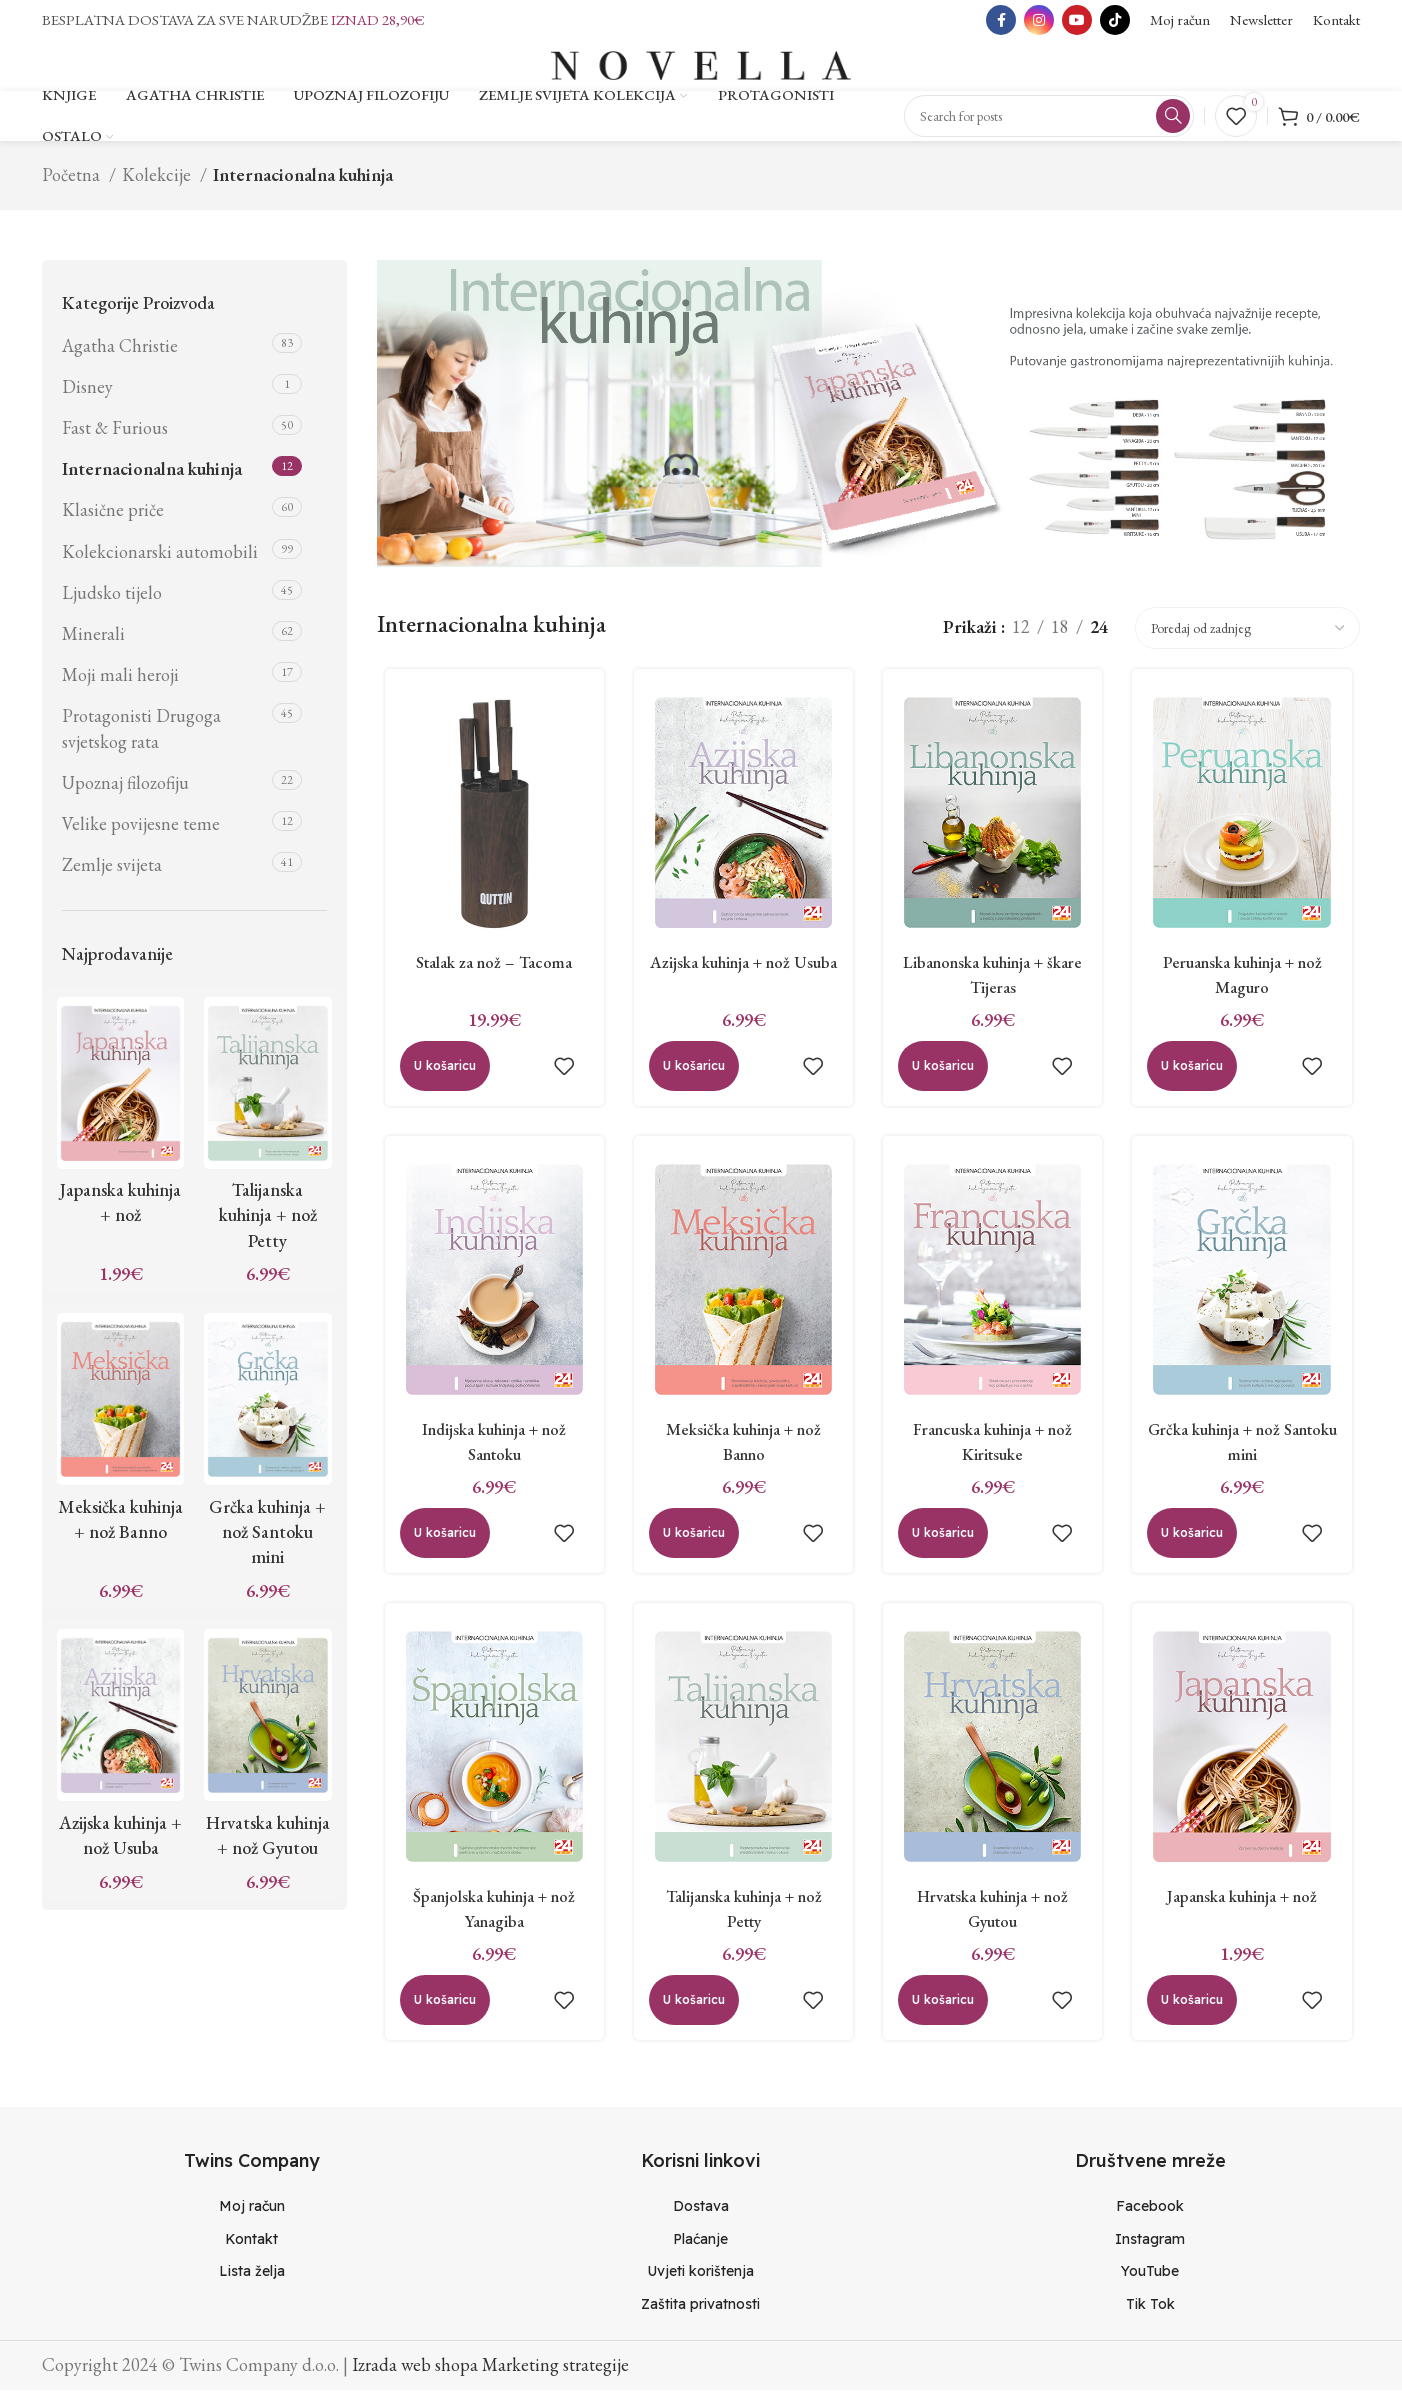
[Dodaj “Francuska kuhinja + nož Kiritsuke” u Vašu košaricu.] (943, 1553)
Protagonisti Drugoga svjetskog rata (141, 738)
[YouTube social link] (1077, 20)
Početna (73, 183)
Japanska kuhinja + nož (1248, 1921)
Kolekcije (158, 183)
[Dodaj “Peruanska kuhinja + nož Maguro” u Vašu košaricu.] (1197, 1081)
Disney (87, 395)
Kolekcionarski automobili (160, 560)
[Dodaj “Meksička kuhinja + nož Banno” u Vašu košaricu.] (690, 1553)
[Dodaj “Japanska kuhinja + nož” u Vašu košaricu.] (1197, 2026)
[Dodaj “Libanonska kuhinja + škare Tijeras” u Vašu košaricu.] (943, 1081)
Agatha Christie (120, 354)
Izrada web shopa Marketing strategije (490, 2373)
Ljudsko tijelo (112, 601)
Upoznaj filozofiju (125, 791)
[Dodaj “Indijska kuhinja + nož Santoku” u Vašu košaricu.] (437, 1553)
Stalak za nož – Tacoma (488, 975)
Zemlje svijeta (112, 873)
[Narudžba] (1247, 637)
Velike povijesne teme (141, 832)
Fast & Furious (115, 436)
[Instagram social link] (1039, 20)
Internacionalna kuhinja (152, 478)
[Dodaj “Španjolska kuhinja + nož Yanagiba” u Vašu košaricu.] (437, 2026)
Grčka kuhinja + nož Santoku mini (267, 1540)
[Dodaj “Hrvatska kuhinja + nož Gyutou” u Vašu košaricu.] (943, 2026)
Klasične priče (113, 519)
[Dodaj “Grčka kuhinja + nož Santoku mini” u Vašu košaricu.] (1197, 1553)
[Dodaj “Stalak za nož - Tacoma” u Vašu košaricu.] (437, 1081)
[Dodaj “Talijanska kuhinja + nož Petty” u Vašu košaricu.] (690, 2026)
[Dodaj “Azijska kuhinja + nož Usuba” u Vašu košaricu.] (690, 1081)
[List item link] (251, 2216)
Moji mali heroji (120, 683)
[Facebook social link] (1001, 20)
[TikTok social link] (1115, 20)
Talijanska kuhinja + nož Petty (268, 1224)
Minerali (93, 642)
